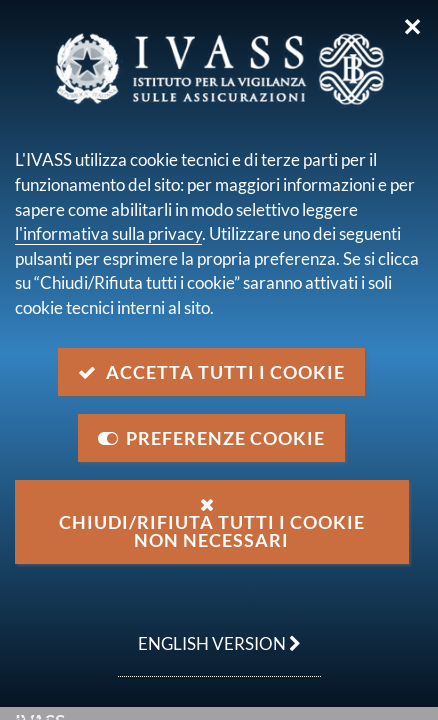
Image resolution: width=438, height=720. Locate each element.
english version (209, 633)
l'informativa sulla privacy (108, 233)
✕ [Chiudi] (412, 27)
